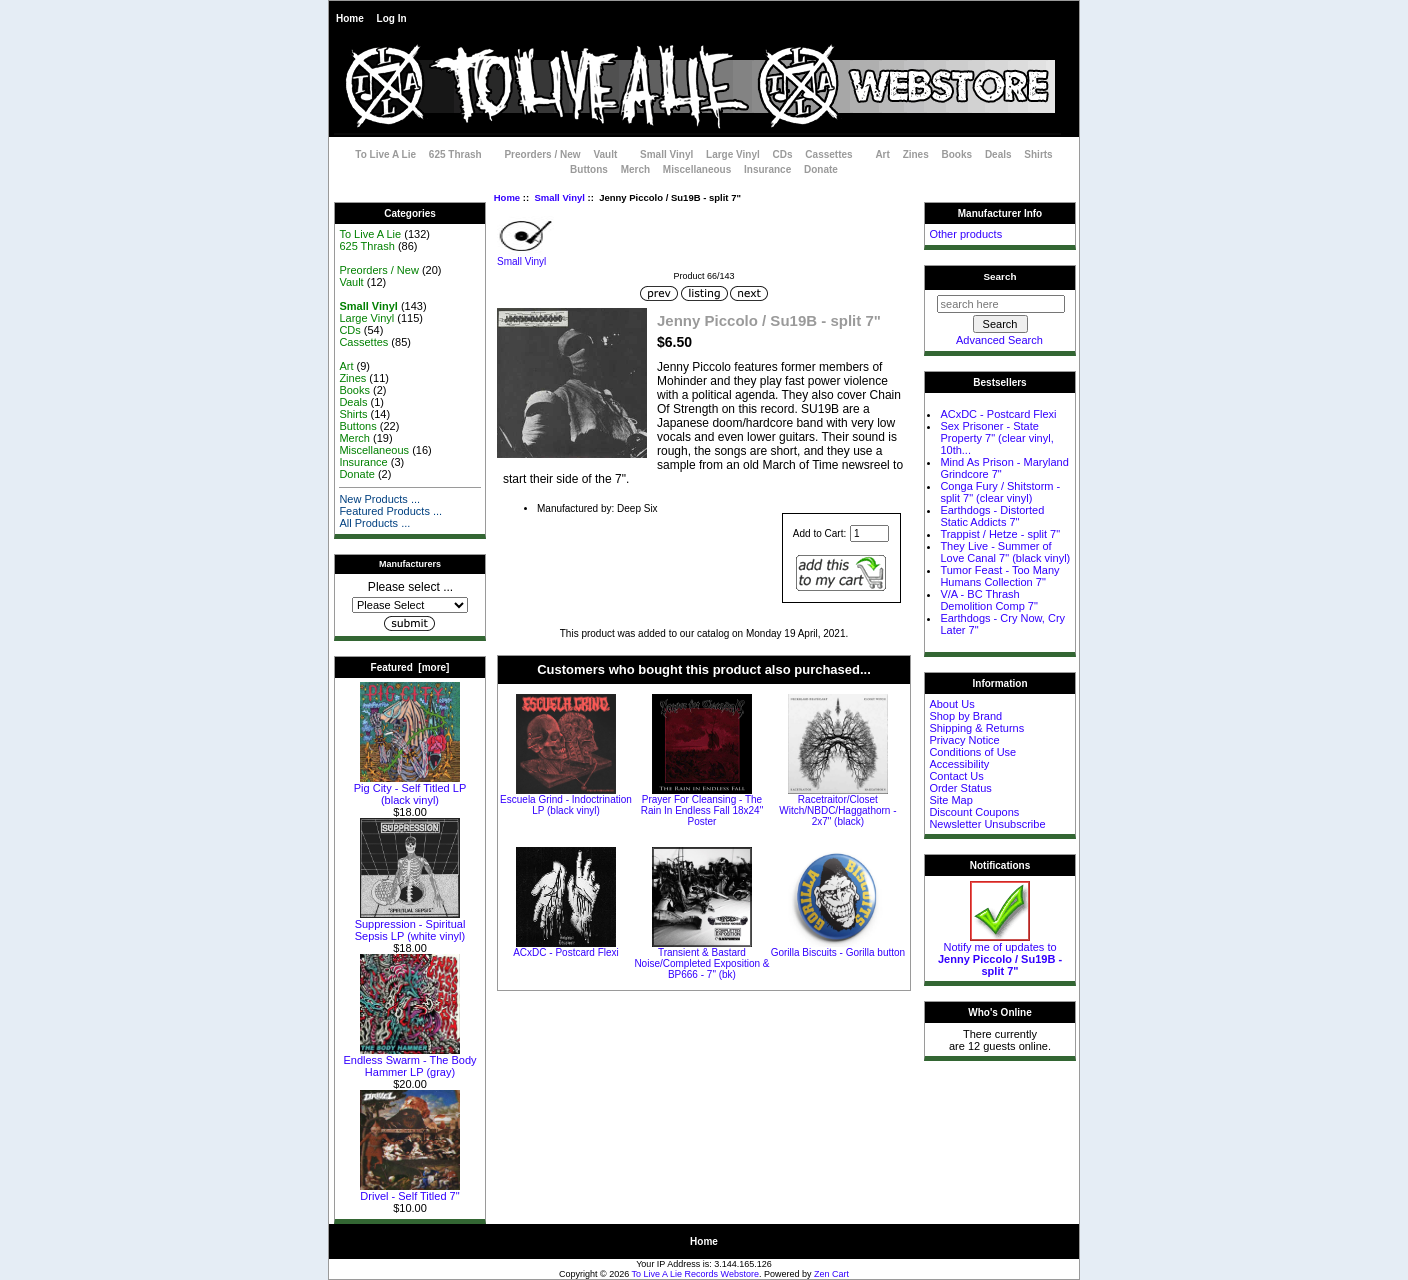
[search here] (1001, 304)
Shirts (1038, 154)
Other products (965, 234)
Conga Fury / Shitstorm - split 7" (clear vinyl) (1000, 492)
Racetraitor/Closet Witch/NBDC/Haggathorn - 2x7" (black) (837, 810)
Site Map (950, 800)
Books (957, 154)
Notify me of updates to (1000, 954)
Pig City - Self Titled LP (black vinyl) (410, 789)
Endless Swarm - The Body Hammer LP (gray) (409, 1061)
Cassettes (828, 154)
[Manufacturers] (410, 605)
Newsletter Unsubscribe (987, 824)
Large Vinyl (733, 154)
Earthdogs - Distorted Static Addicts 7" (992, 516)
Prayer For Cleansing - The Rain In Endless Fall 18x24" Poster (702, 810)
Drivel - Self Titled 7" (410, 1191)
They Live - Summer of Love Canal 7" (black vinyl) (1005, 552)
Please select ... (410, 587)
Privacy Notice (964, 740)
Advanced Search (999, 340)
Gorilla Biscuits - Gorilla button (838, 952)
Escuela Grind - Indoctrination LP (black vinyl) (566, 805)
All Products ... (374, 523)
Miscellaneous (697, 169)
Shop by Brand (965, 716)
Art (882, 154)
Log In (392, 18)
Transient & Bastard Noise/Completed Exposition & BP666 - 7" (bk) (701, 963)
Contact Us (956, 776)
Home (350, 18)
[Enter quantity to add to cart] (869, 533)
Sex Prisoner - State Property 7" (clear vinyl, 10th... (996, 438)
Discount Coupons (974, 812)
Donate (821, 169)
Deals (998, 154)
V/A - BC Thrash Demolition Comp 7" (988, 600)
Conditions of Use (972, 752)
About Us (951, 704)
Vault (605, 154)
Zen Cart (831, 1274)
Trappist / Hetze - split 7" (1000, 534)
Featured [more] (410, 667)
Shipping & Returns (976, 728)
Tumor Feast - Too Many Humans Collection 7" (999, 576)
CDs (783, 154)
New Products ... (379, 499)
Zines (916, 154)
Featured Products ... (390, 511)
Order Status (960, 788)
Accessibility (959, 764)
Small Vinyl (559, 197)
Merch (635, 169)
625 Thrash (455, 154)
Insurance (767, 169)
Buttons (589, 169)
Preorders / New (542, 154)
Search (1000, 276)
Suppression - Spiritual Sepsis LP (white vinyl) (410, 925)
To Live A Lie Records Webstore (695, 1274)
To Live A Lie (385, 154)
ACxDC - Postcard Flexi (566, 952)
